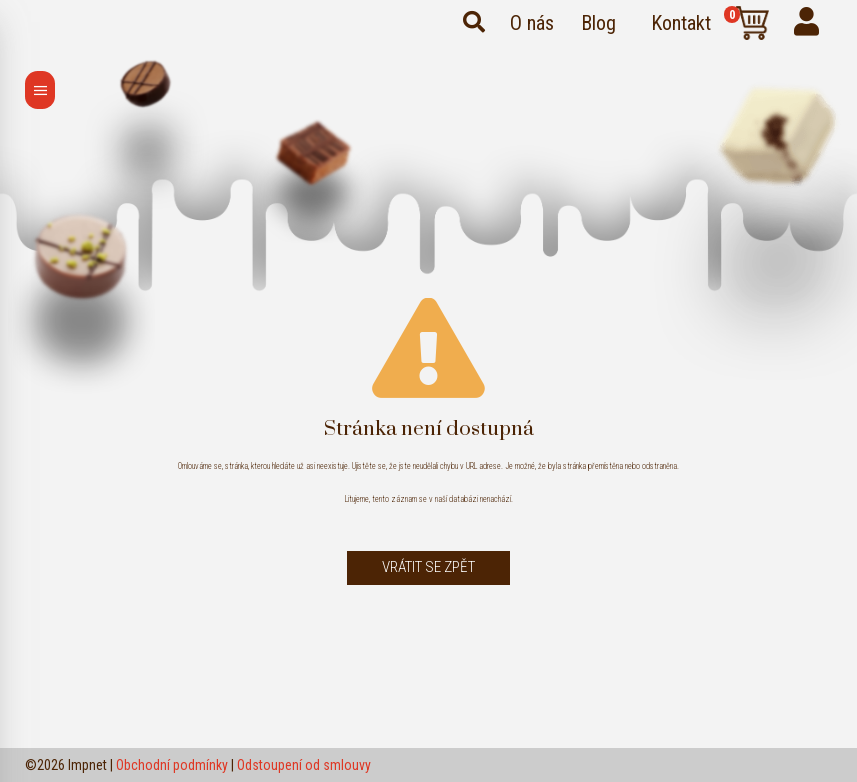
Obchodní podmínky (172, 765)
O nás (532, 23)
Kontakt (681, 23)
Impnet (87, 765)
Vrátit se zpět (428, 567)
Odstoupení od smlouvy (304, 765)
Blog (598, 23)
